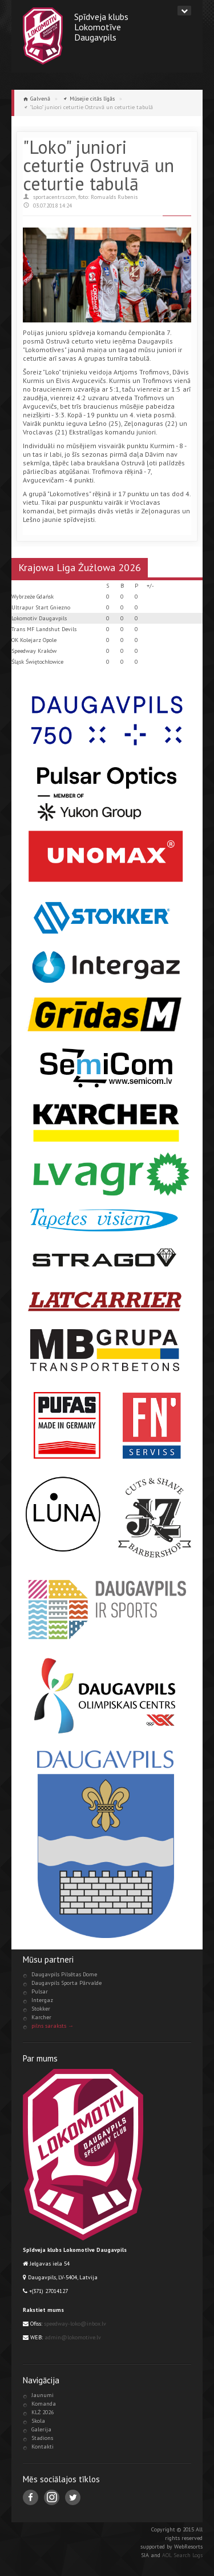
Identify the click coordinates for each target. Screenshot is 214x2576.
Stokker (40, 2008)
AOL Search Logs (182, 2555)
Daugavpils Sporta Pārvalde (66, 1983)
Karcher (41, 2017)
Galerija (41, 2429)
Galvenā (40, 98)
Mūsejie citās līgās (92, 98)
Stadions (42, 2438)
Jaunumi (42, 2395)
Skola (38, 2421)
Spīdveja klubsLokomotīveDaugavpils (101, 26)
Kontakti (42, 2446)
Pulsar (39, 1991)
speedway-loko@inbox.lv (75, 2323)
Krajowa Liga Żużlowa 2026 (79, 567)
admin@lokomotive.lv (73, 2337)
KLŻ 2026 (42, 2412)
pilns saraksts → (52, 2025)
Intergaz (42, 2000)
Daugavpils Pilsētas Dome (64, 1974)
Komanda (43, 2403)
